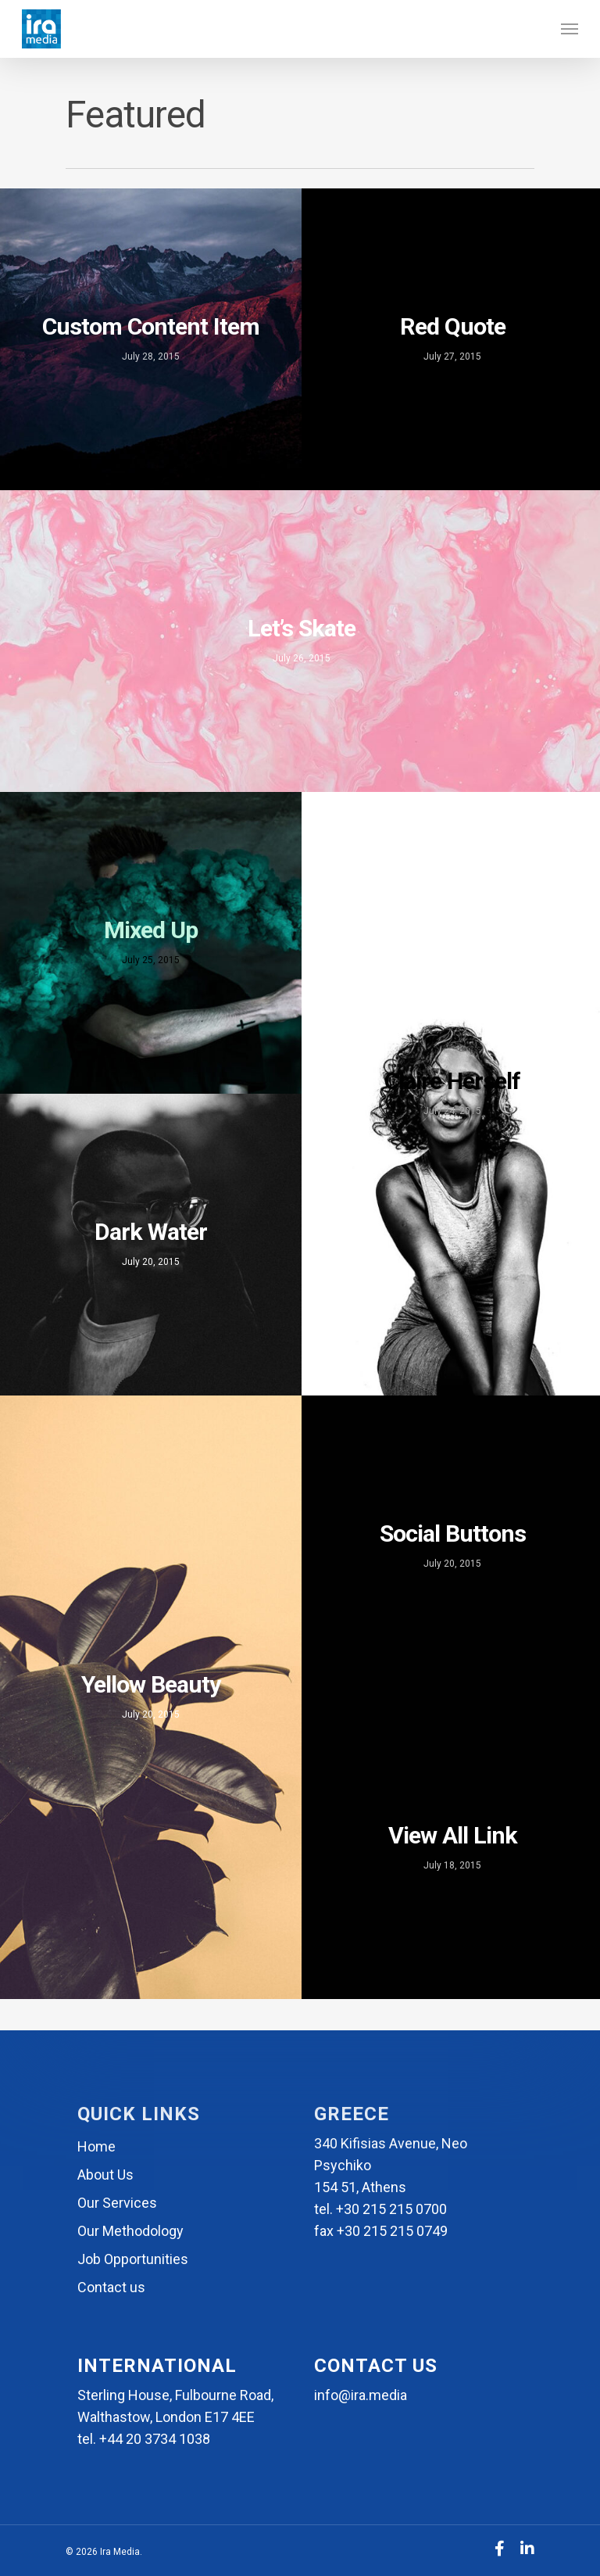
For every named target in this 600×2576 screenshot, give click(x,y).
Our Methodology (130, 2231)
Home (96, 2146)
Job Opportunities (132, 2259)
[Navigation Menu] (569, 29)
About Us (105, 2174)
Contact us (111, 2287)
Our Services (117, 2202)
